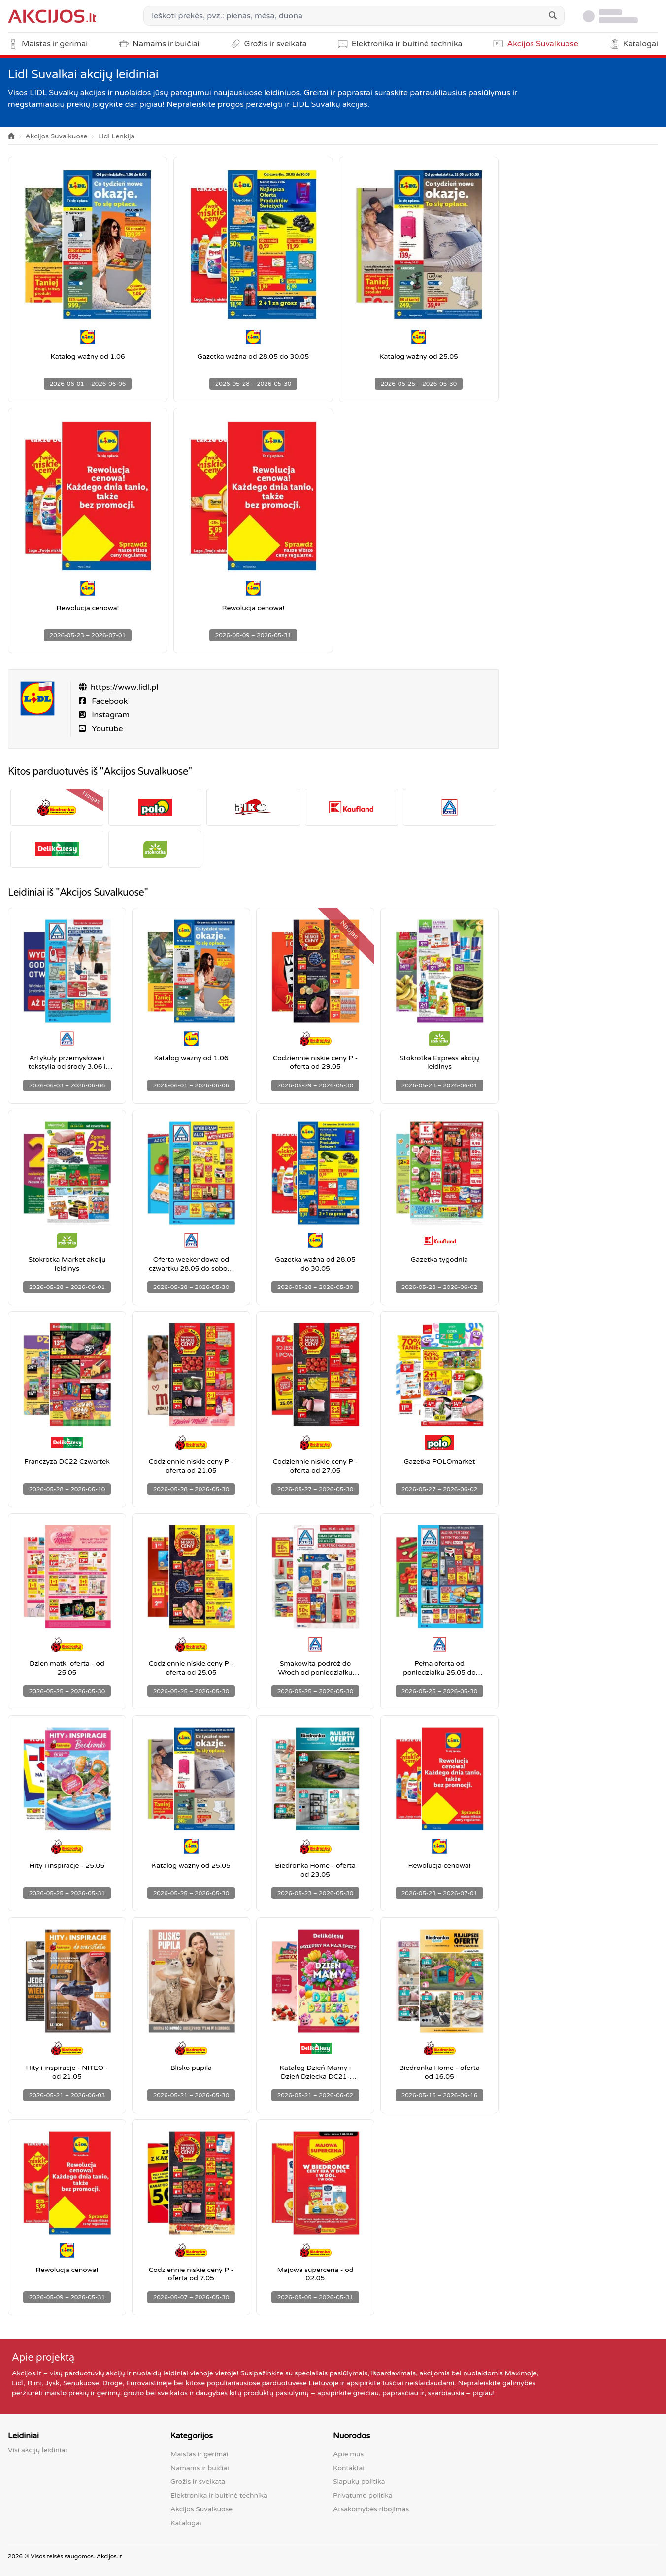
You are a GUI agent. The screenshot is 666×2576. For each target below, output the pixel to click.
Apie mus (348, 2454)
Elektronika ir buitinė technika (218, 2495)
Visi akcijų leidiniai (37, 2450)
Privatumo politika (363, 2495)
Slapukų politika (359, 2481)
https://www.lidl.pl (124, 687)
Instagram (110, 715)
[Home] (11, 136)
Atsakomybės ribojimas (371, 2509)
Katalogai (185, 2523)
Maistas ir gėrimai (199, 2454)
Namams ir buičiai (199, 2468)
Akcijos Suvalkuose (56, 136)
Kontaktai (349, 2468)
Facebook (109, 701)
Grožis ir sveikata (197, 2481)
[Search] (553, 16)
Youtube (106, 729)
